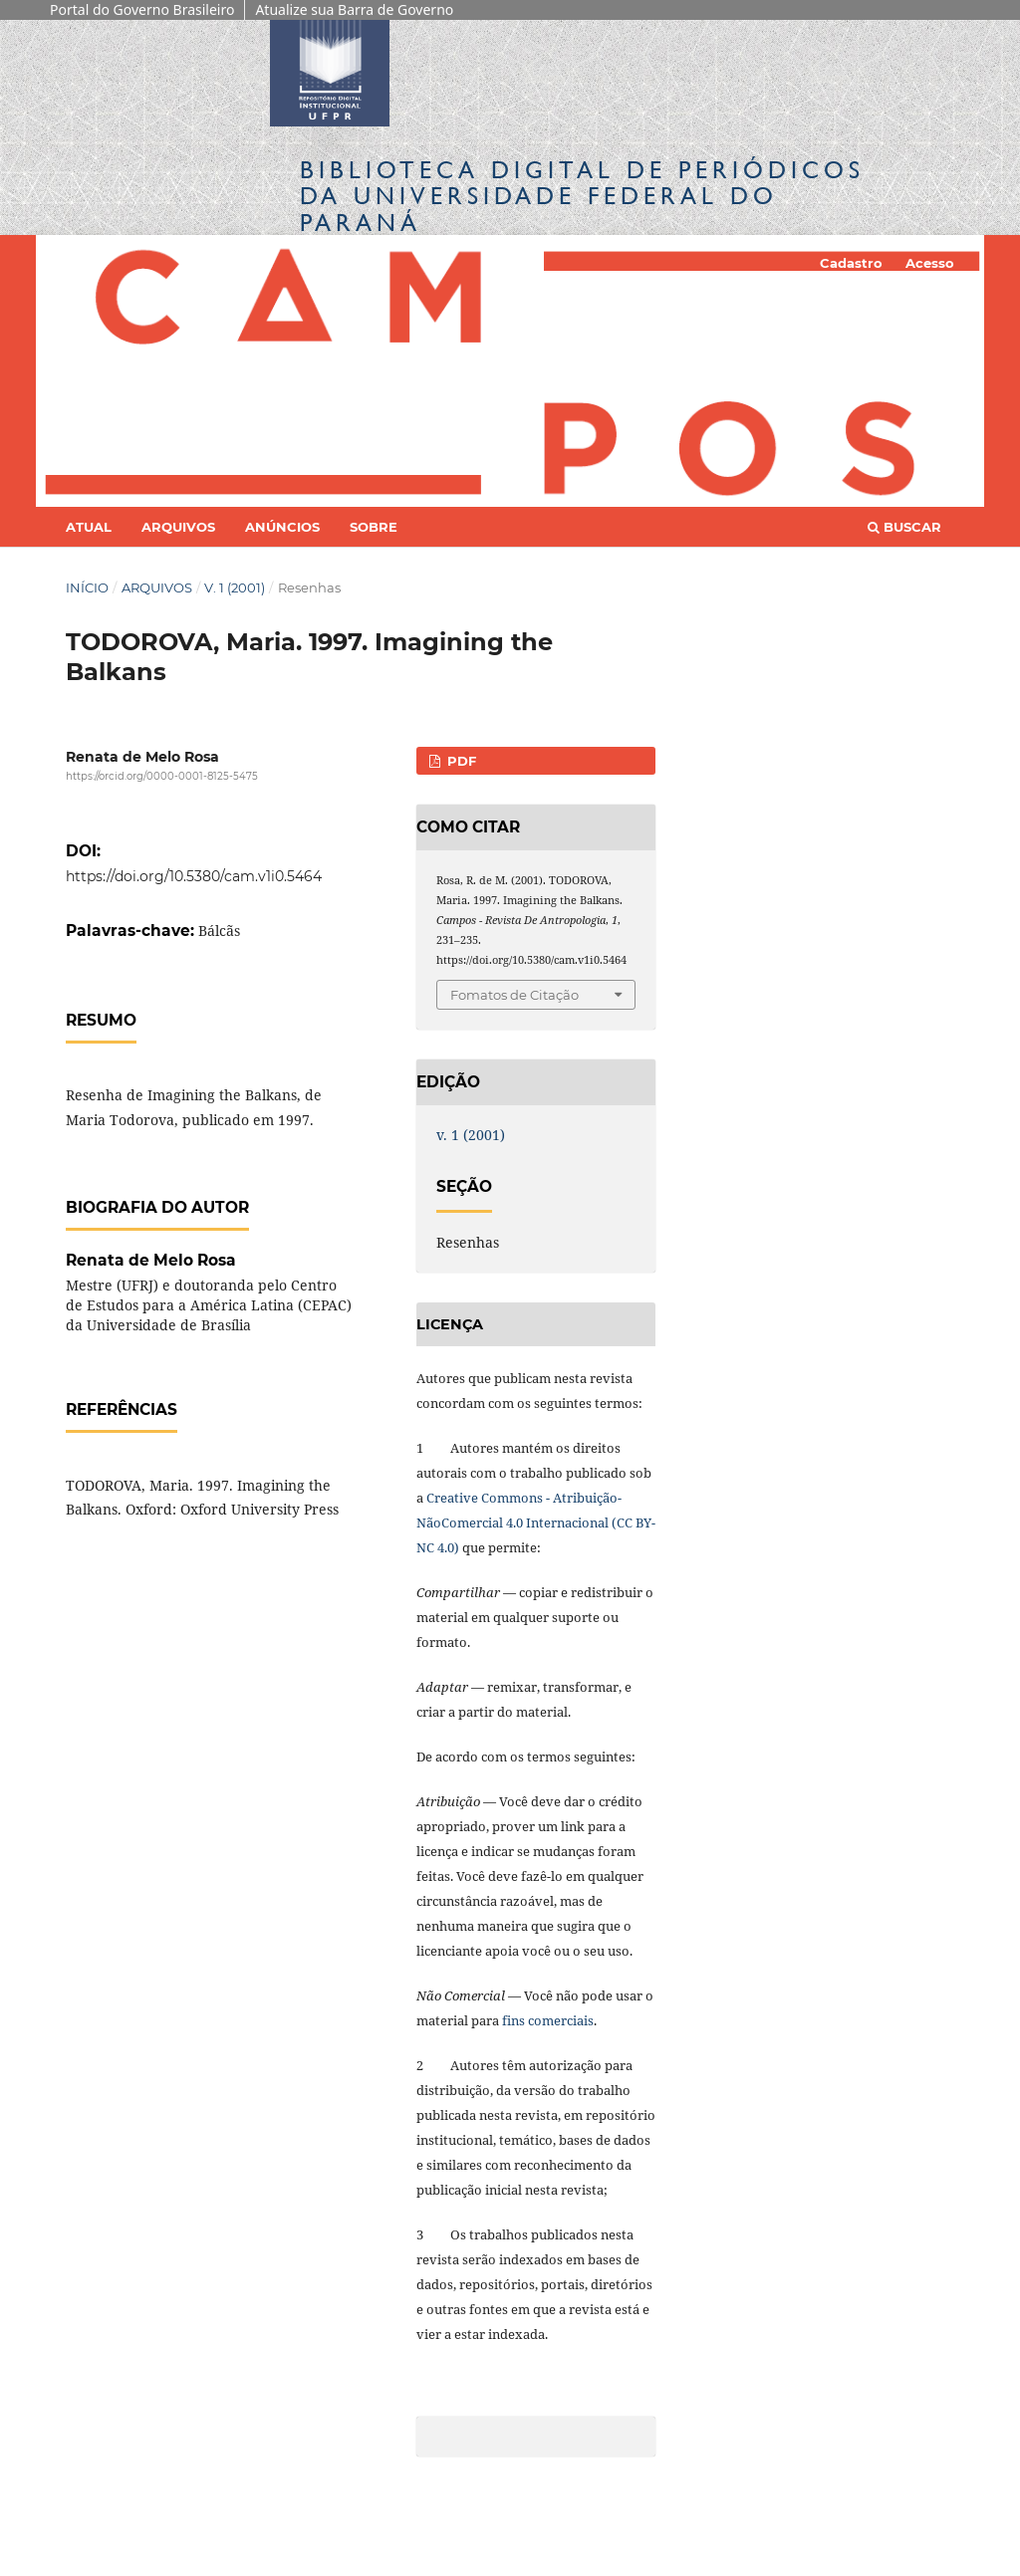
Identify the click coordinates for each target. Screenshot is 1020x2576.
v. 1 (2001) (234, 587)
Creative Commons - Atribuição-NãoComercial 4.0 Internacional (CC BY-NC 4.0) (535, 1522)
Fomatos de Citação (514, 995)
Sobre (373, 527)
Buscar (904, 527)
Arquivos (178, 527)
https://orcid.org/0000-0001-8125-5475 (162, 776)
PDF (459, 761)
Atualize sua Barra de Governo (354, 9)
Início (87, 587)
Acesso (929, 263)
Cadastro (851, 263)
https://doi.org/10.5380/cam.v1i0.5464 (194, 876)
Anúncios (282, 527)
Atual (89, 527)
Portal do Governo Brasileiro (142, 9)
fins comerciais (548, 2020)
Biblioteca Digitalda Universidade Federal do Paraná (582, 195)
